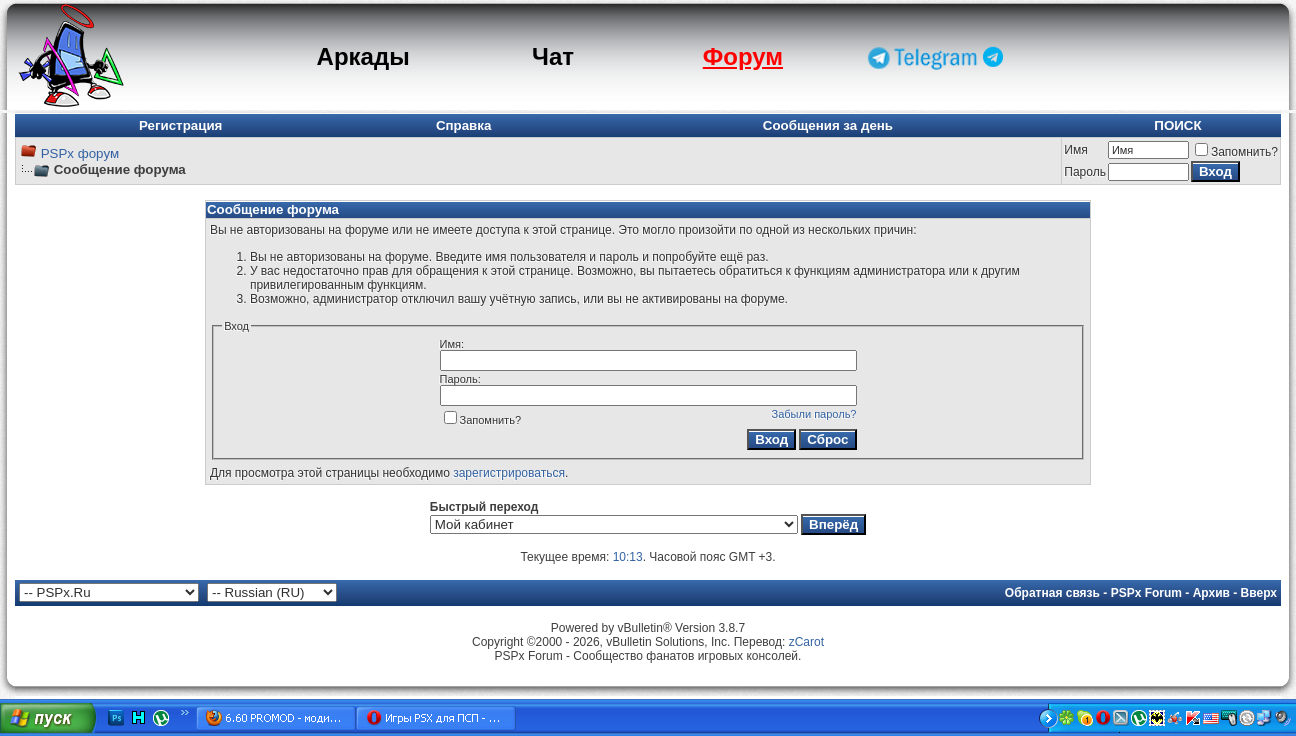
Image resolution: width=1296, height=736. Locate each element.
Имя (1075, 150)
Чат (553, 56)
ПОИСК (1177, 125)
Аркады (363, 56)
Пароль (1085, 172)
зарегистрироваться (509, 473)
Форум (743, 56)
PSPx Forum (1146, 593)
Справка (464, 125)
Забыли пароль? (814, 414)
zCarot (806, 642)
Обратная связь (1052, 593)
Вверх (1259, 593)
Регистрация (180, 125)
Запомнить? (1236, 152)
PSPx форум (80, 153)
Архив (1211, 593)
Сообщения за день (828, 125)
